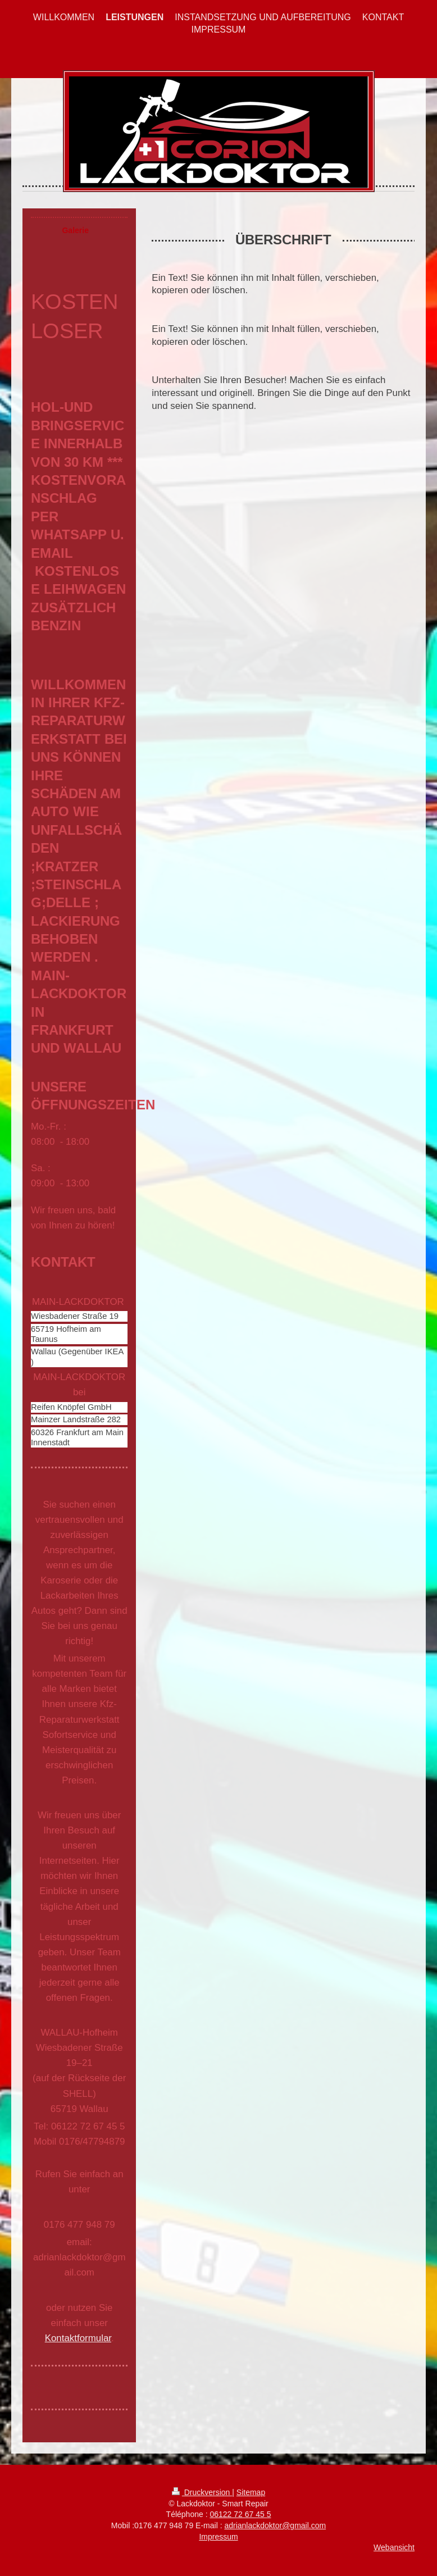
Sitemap (250, 2492)
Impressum (218, 2536)
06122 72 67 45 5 (240, 2514)
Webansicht (394, 2547)
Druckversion (202, 2492)
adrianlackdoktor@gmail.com (275, 2525)
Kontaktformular (78, 2338)
